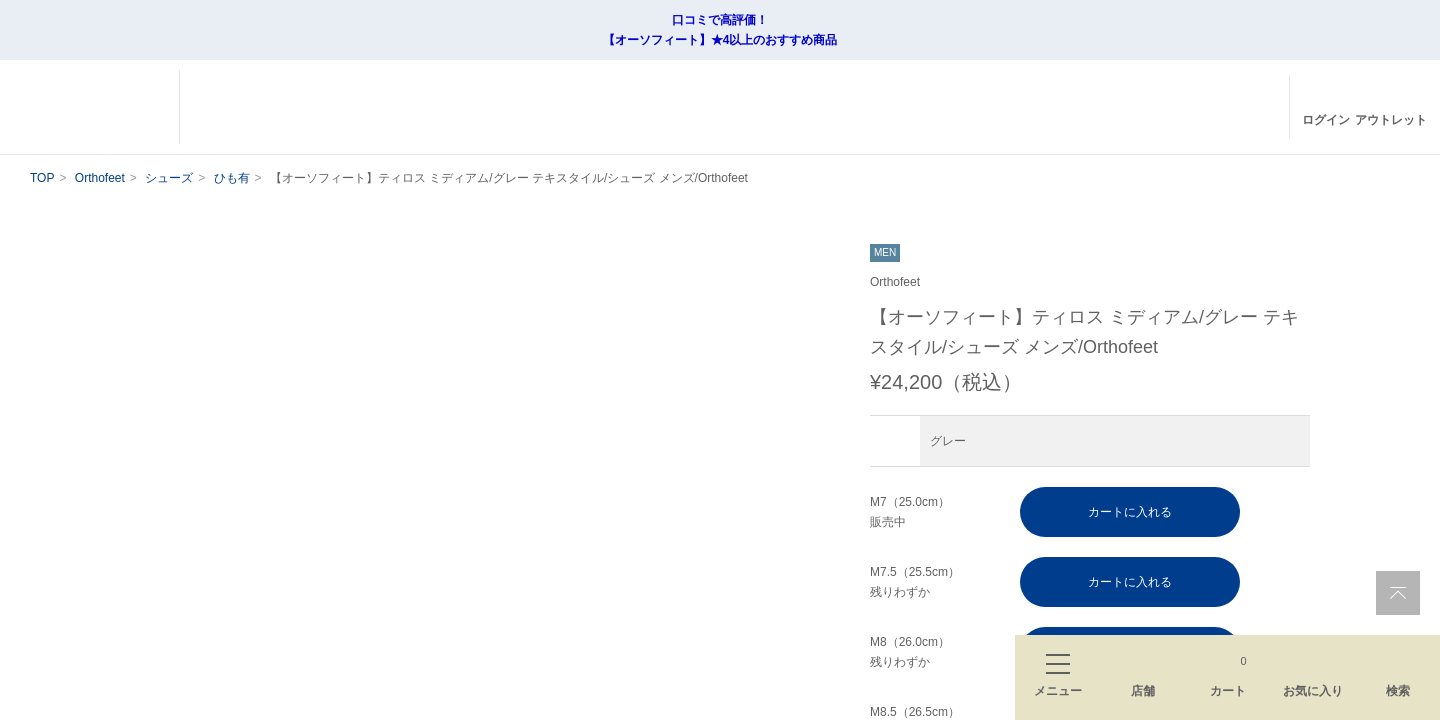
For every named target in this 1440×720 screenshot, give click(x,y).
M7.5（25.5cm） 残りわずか (916, 582)
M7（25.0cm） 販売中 (911, 512)
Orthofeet (101, 178)
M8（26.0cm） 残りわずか (911, 652)
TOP (42, 178)
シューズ (172, 178)
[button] (810, 662)
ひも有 (234, 178)
